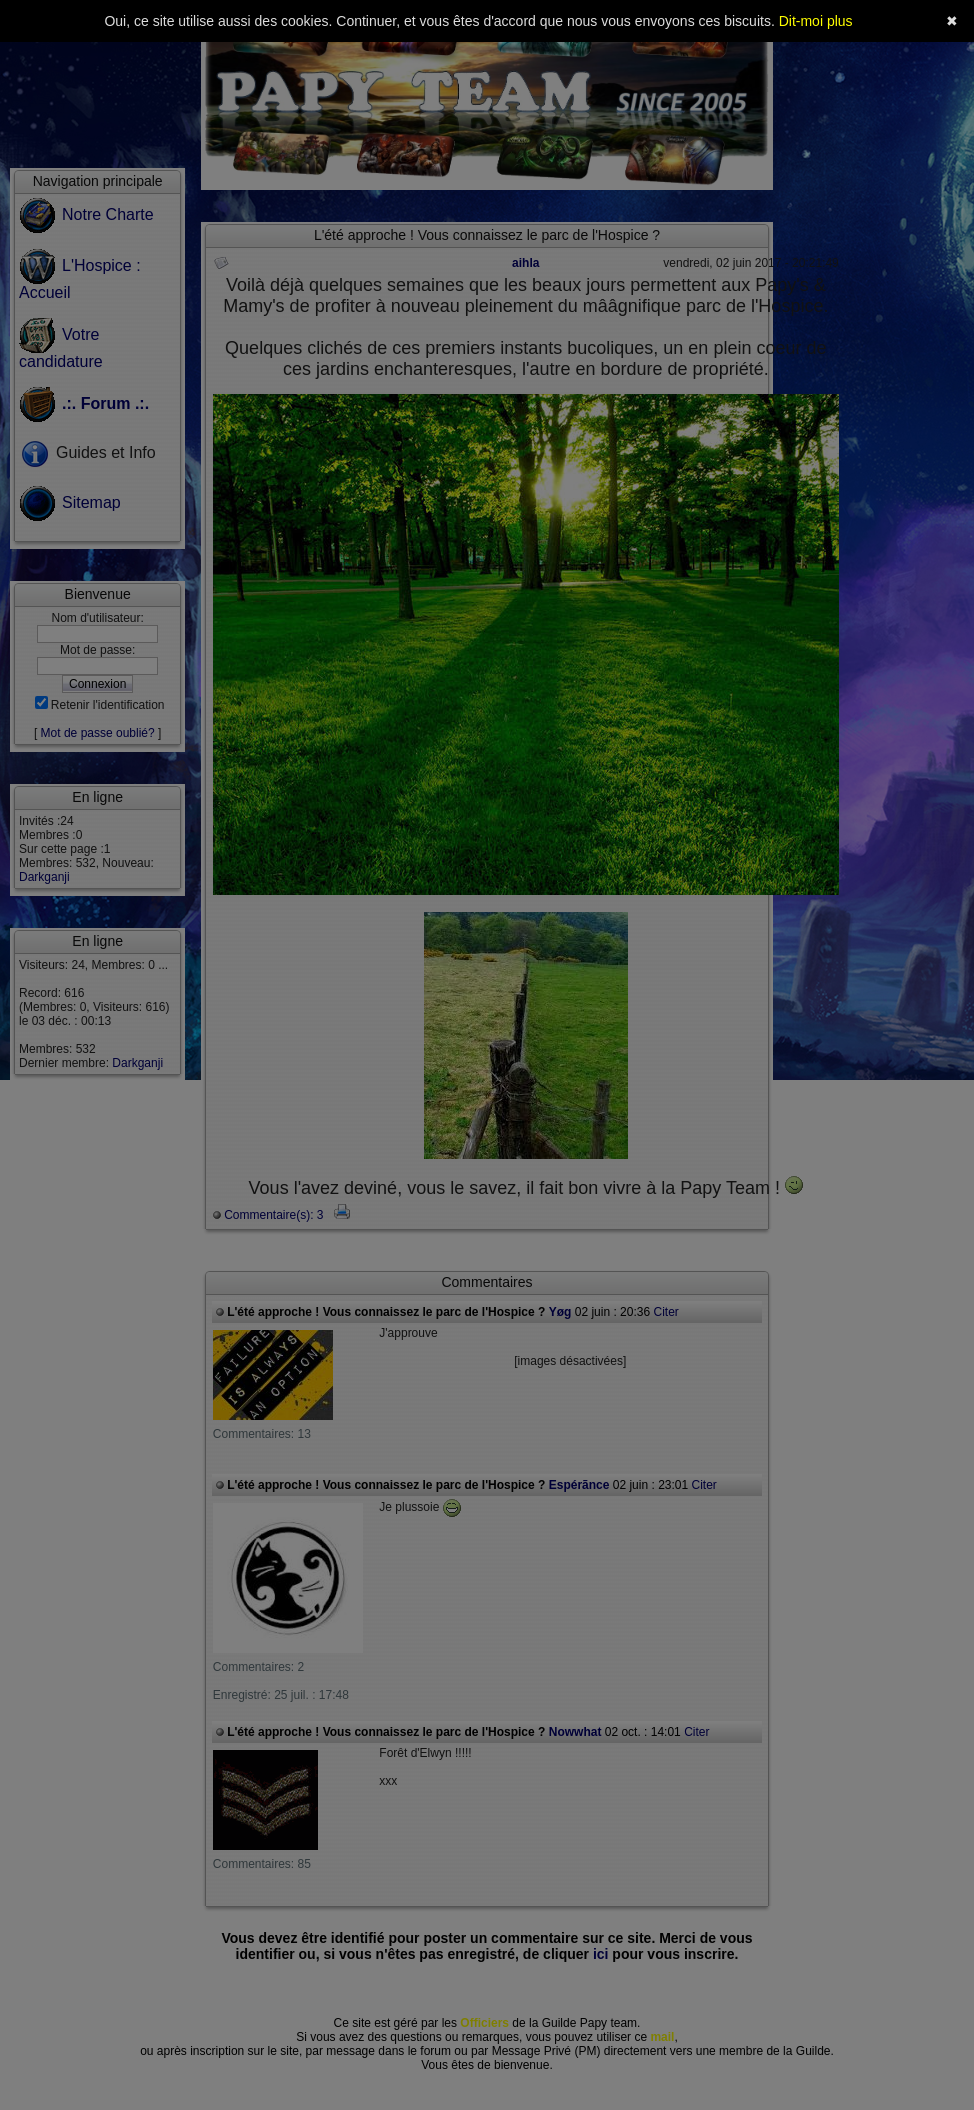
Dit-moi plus (816, 21)
